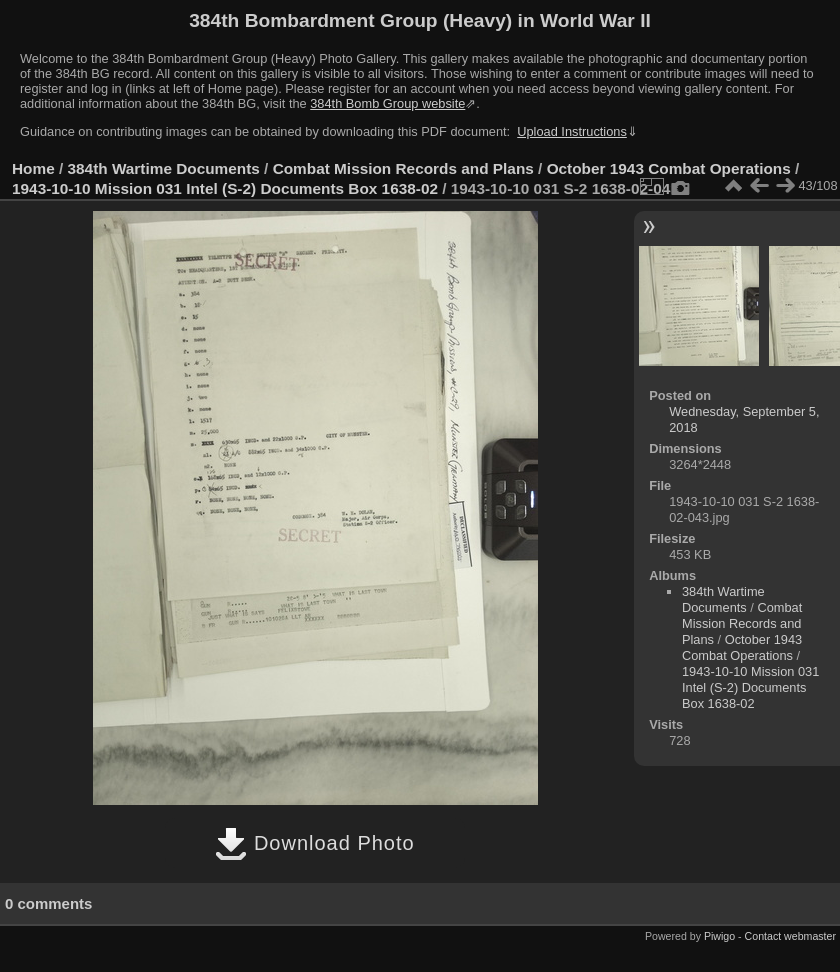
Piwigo (719, 936)
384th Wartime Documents (164, 168)
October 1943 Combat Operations (669, 168)
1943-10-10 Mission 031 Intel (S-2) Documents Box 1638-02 (225, 188)
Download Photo (314, 843)
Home (33, 168)
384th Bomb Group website (387, 103)
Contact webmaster (790, 936)
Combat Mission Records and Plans (403, 168)
